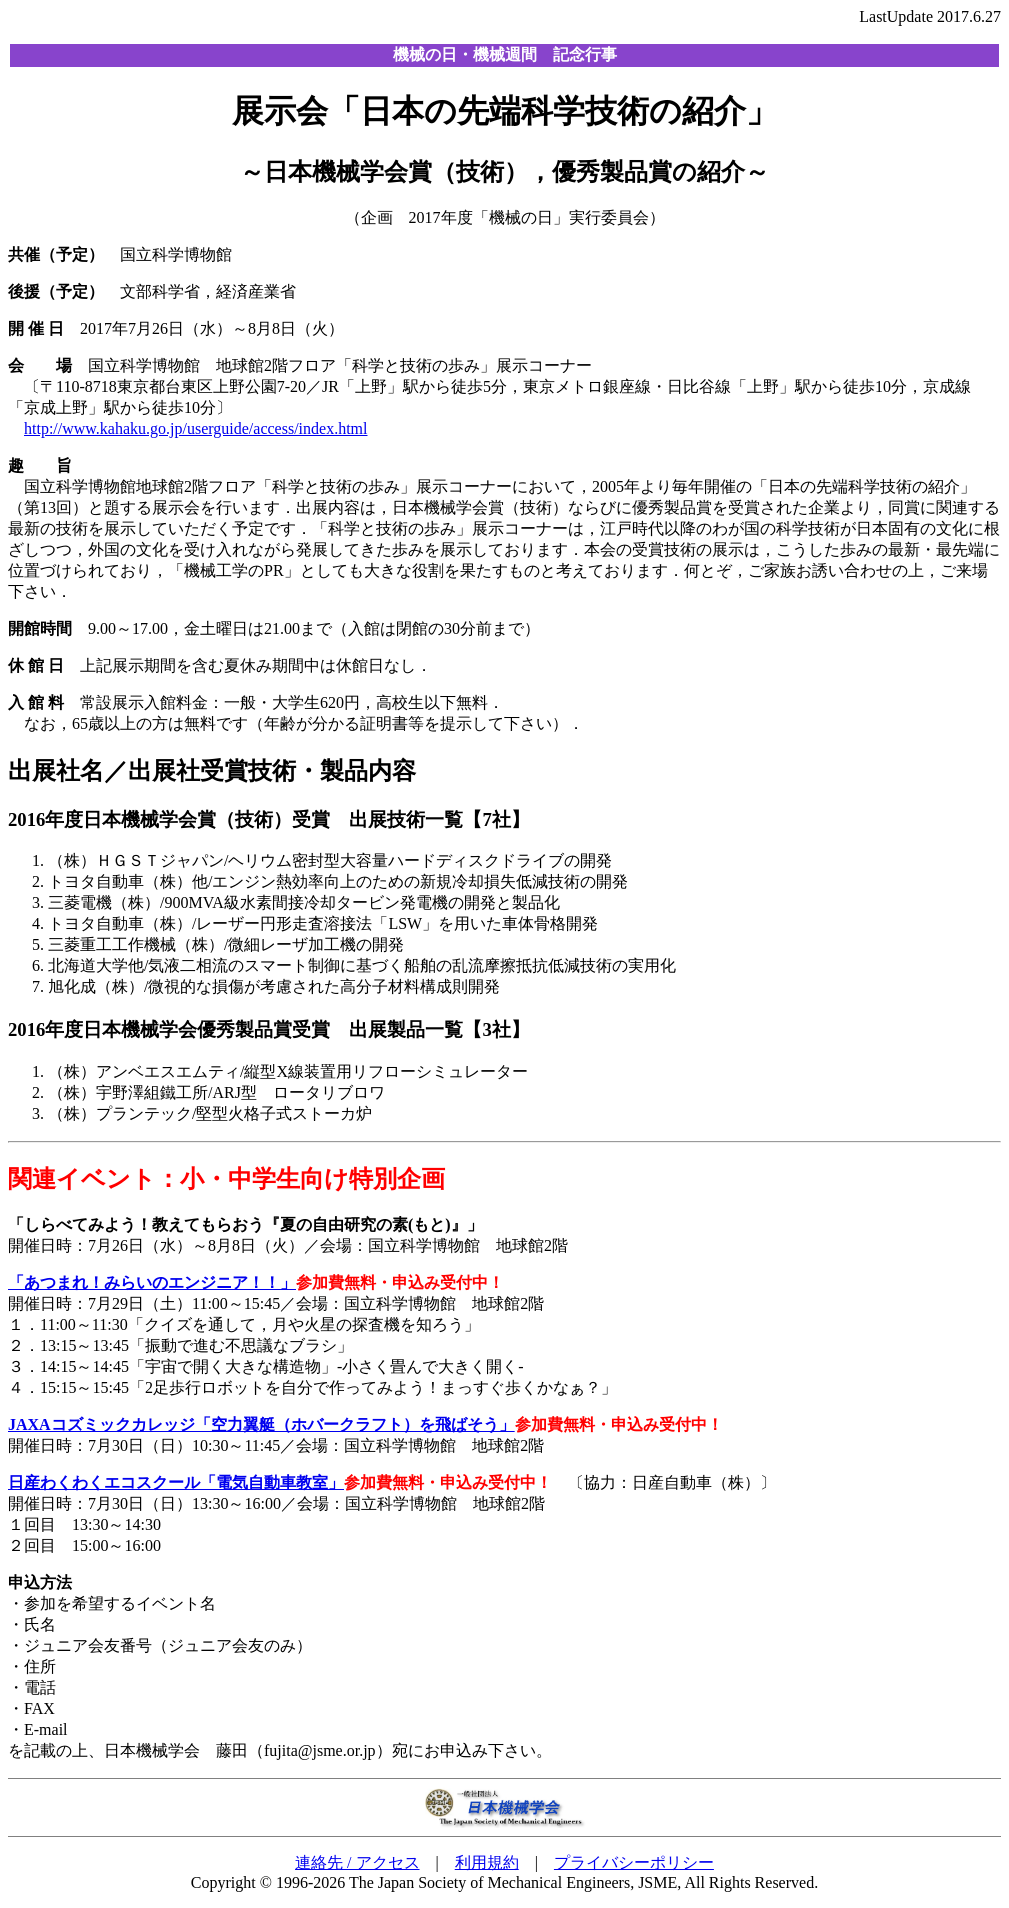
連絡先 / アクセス (357, 1862)
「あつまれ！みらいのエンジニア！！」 (152, 1282)
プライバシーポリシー (634, 1862)
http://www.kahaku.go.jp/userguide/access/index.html (196, 428)
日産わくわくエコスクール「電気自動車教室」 (176, 1482)
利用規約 (487, 1862)
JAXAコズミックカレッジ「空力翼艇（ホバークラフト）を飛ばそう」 (261, 1424)
